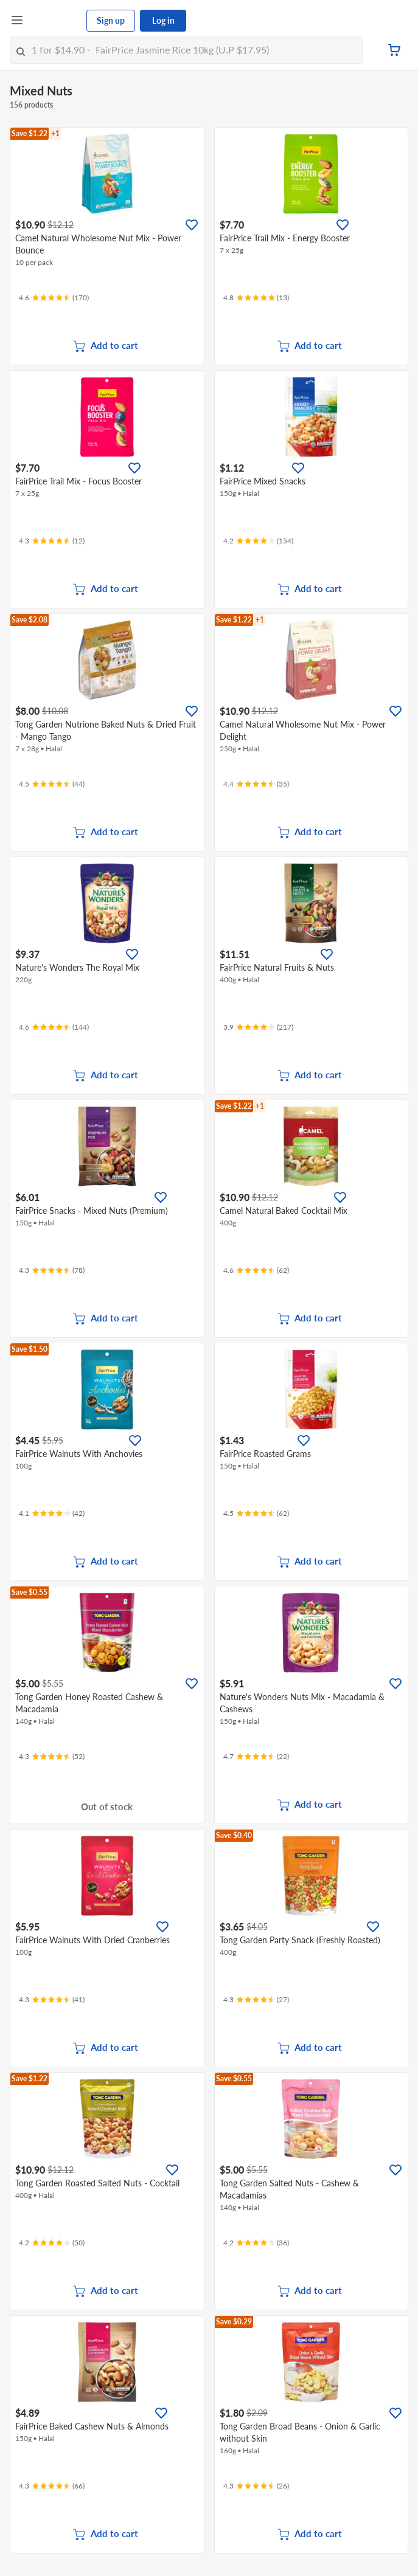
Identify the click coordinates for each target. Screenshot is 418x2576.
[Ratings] (53, 298)
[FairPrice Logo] (55, 20)
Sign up (111, 20)
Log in (163, 20)
